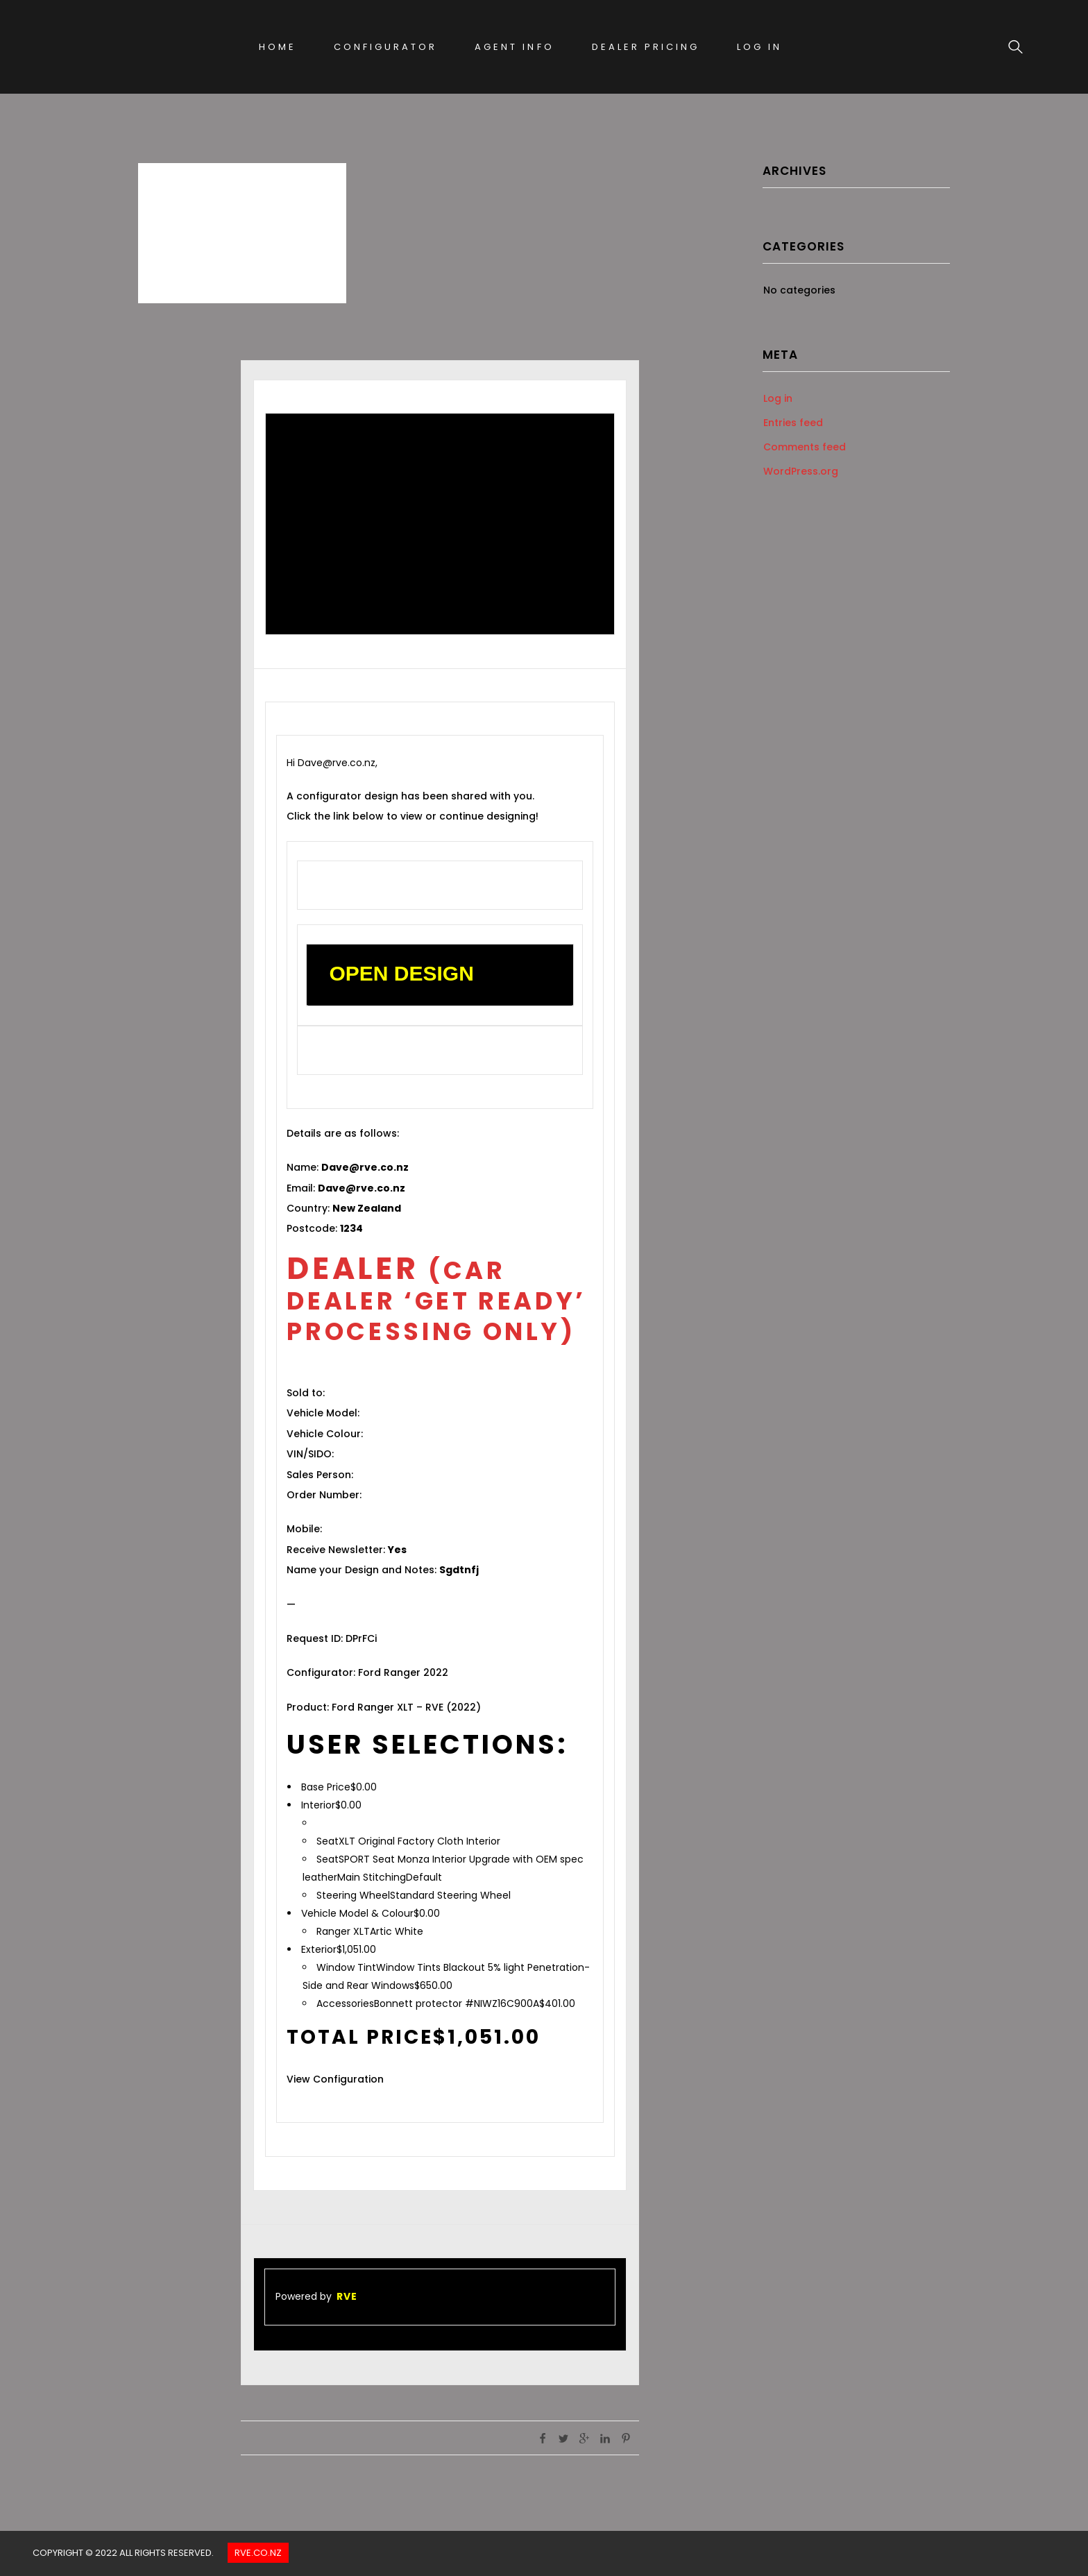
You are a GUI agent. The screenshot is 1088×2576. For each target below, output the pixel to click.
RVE (347, 2296)
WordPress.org (800, 471)
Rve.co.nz (258, 2552)
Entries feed (793, 423)
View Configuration (335, 2079)
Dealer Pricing (645, 46)
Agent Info (514, 46)
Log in (777, 398)
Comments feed (804, 447)
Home (277, 46)
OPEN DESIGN (401, 973)
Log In (759, 46)
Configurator (385, 46)
